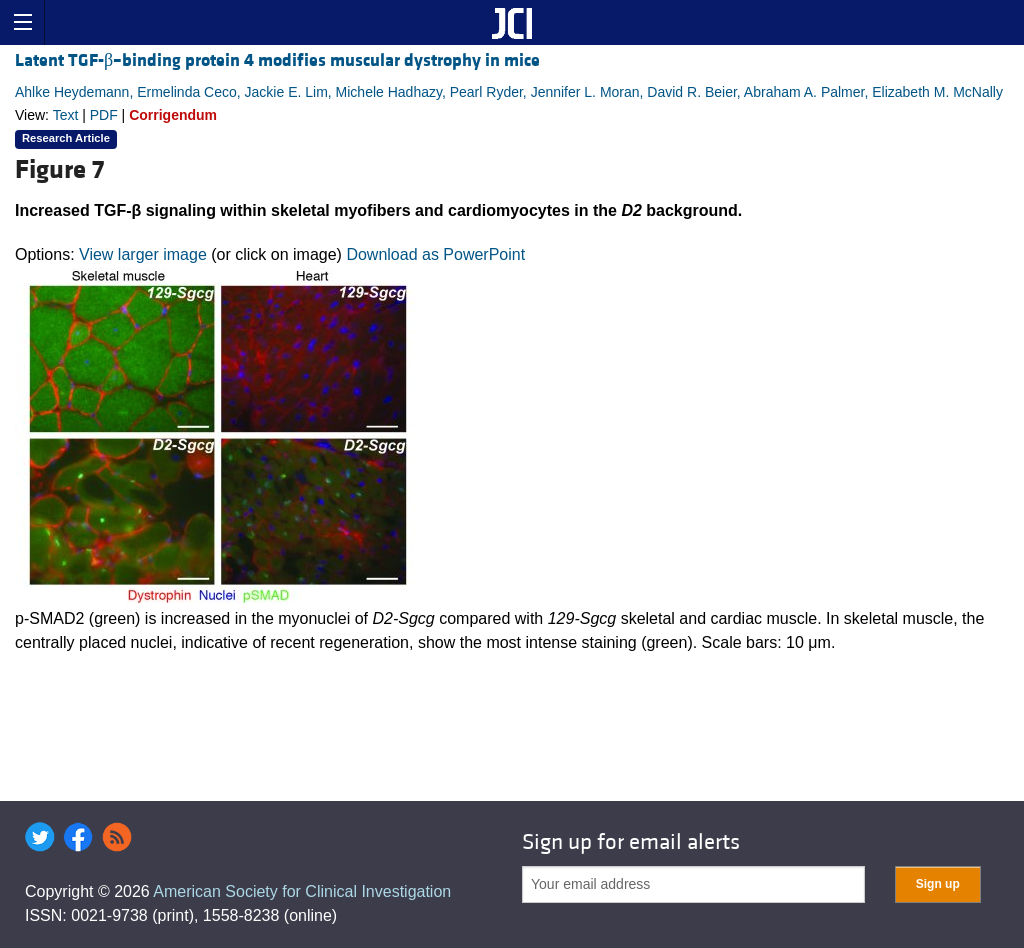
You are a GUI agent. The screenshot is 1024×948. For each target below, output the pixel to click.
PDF (104, 115)
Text (66, 115)
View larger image (143, 254)
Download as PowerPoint (435, 254)
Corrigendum (173, 115)
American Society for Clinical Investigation (302, 891)
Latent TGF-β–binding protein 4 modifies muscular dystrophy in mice (277, 60)
